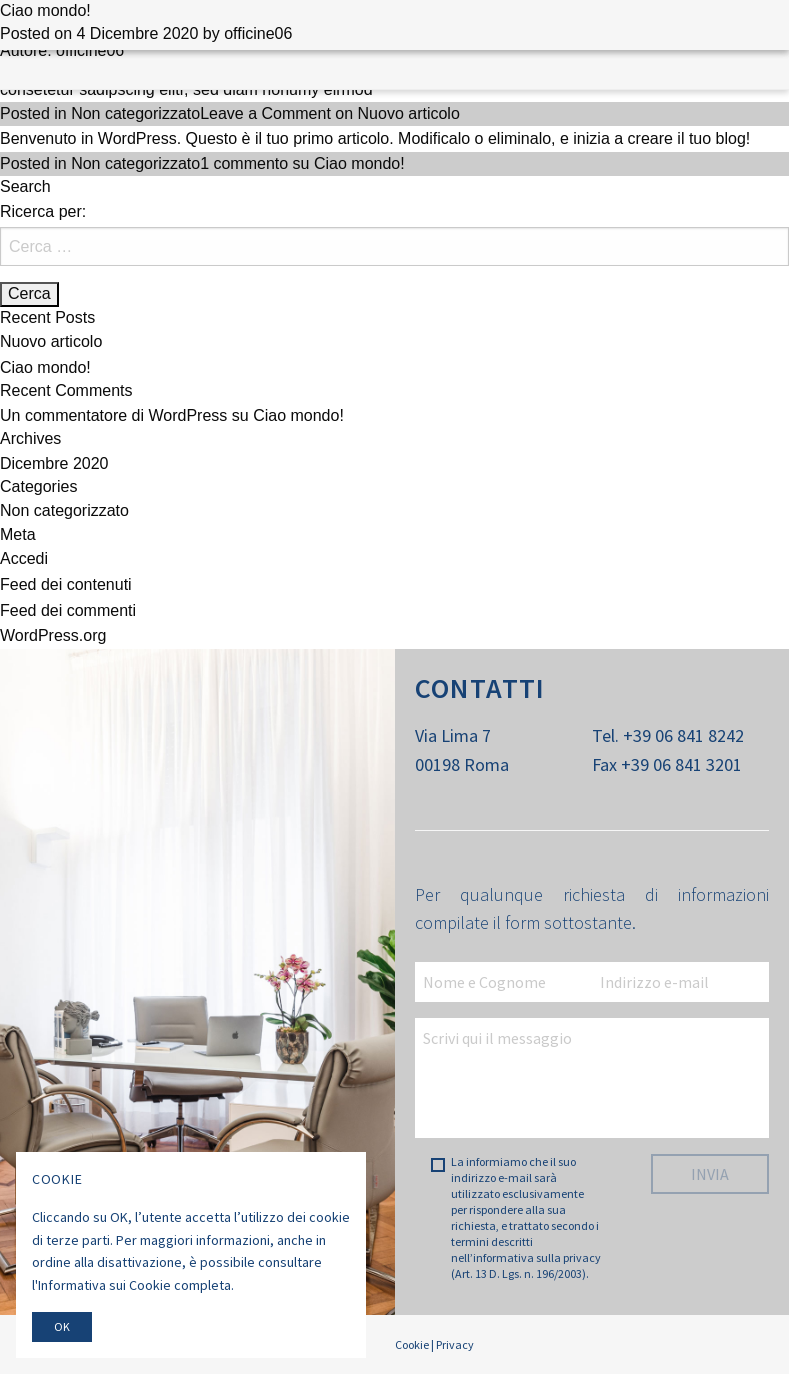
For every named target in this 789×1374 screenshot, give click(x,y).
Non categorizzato (135, 113)
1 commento (302, 163)
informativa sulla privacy (537, 1257)
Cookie (412, 1344)
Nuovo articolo (51, 341)
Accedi (24, 558)
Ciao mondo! (45, 10)
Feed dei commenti (68, 610)
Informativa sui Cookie (104, 1285)
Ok (62, 1326)
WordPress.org (53, 635)
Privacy (455, 1344)
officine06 (258, 33)
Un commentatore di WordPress (113, 415)
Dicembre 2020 (54, 463)
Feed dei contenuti (66, 584)
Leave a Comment (330, 113)
